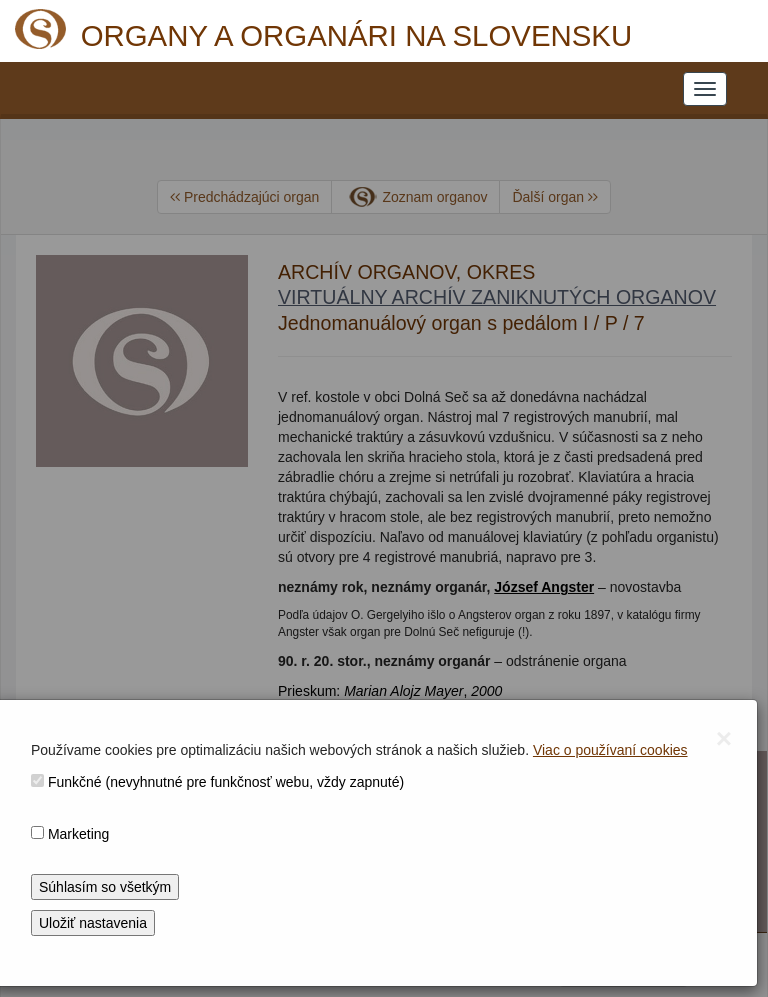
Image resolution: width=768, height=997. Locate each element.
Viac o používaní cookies (610, 750)
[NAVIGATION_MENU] (705, 89)
